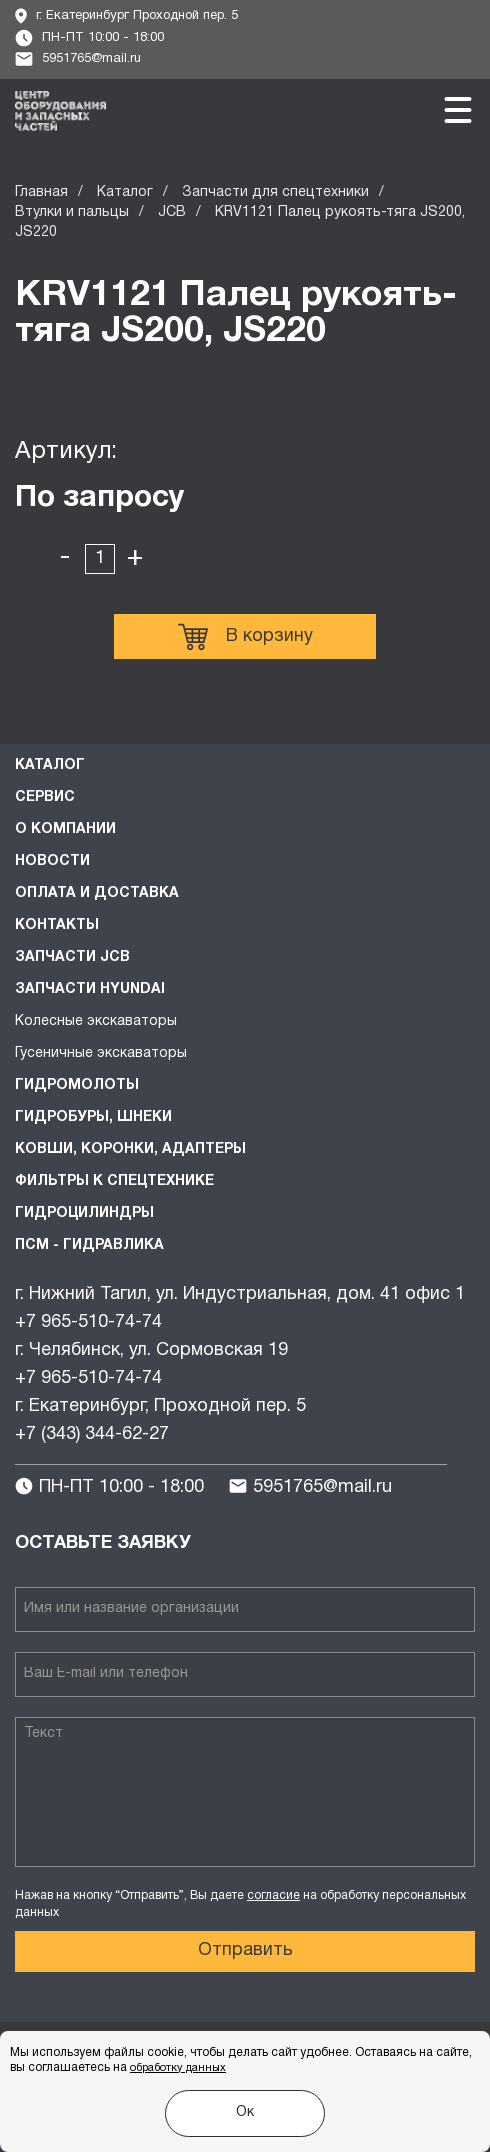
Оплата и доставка (97, 893)
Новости (52, 861)
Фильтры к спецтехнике (114, 1181)
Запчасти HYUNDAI (90, 989)
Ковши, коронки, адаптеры (130, 1149)
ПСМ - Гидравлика (89, 1245)
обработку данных (178, 2068)
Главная (41, 192)
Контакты (57, 925)
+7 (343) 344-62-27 (92, 1434)
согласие (273, 1895)
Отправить (245, 1950)
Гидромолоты (77, 1085)
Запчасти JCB (72, 957)
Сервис (45, 797)
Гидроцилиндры (84, 1213)
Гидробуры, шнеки (93, 1117)
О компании (65, 829)
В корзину (245, 637)
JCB (172, 212)
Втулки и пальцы (72, 212)
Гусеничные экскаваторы (101, 1053)
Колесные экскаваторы (96, 1021)
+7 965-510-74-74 (88, 1322)
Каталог (125, 192)
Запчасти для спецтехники (275, 192)
